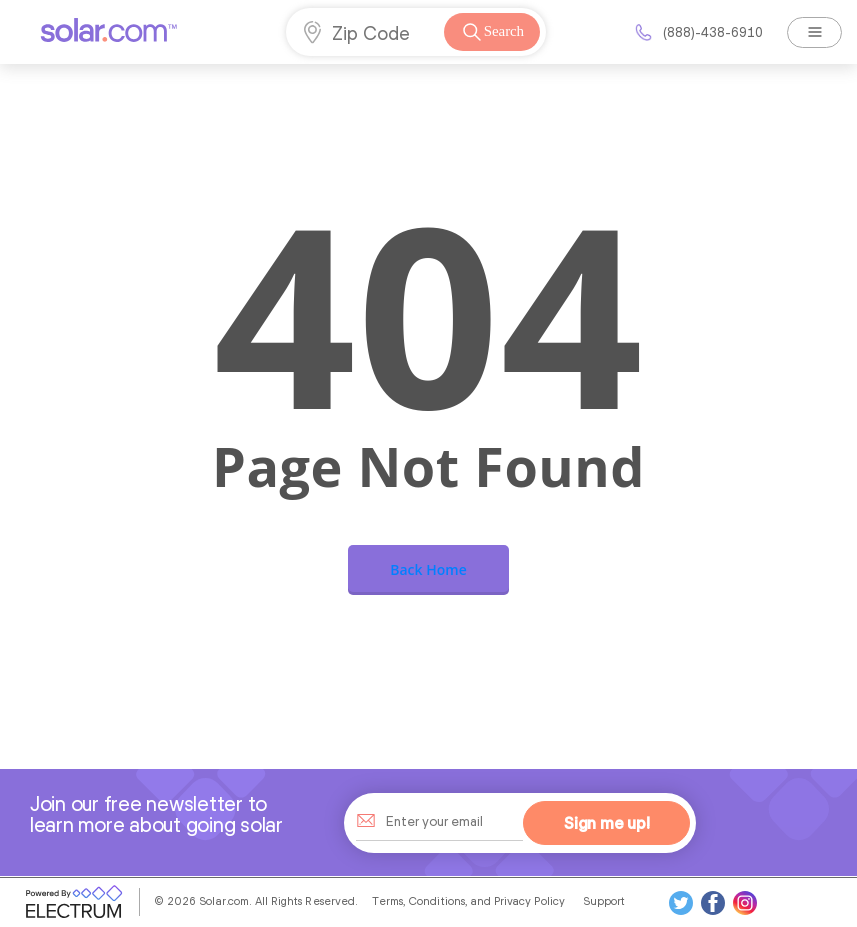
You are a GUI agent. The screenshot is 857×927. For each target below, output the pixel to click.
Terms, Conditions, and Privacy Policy (468, 901)
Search (492, 32)
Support (604, 901)
